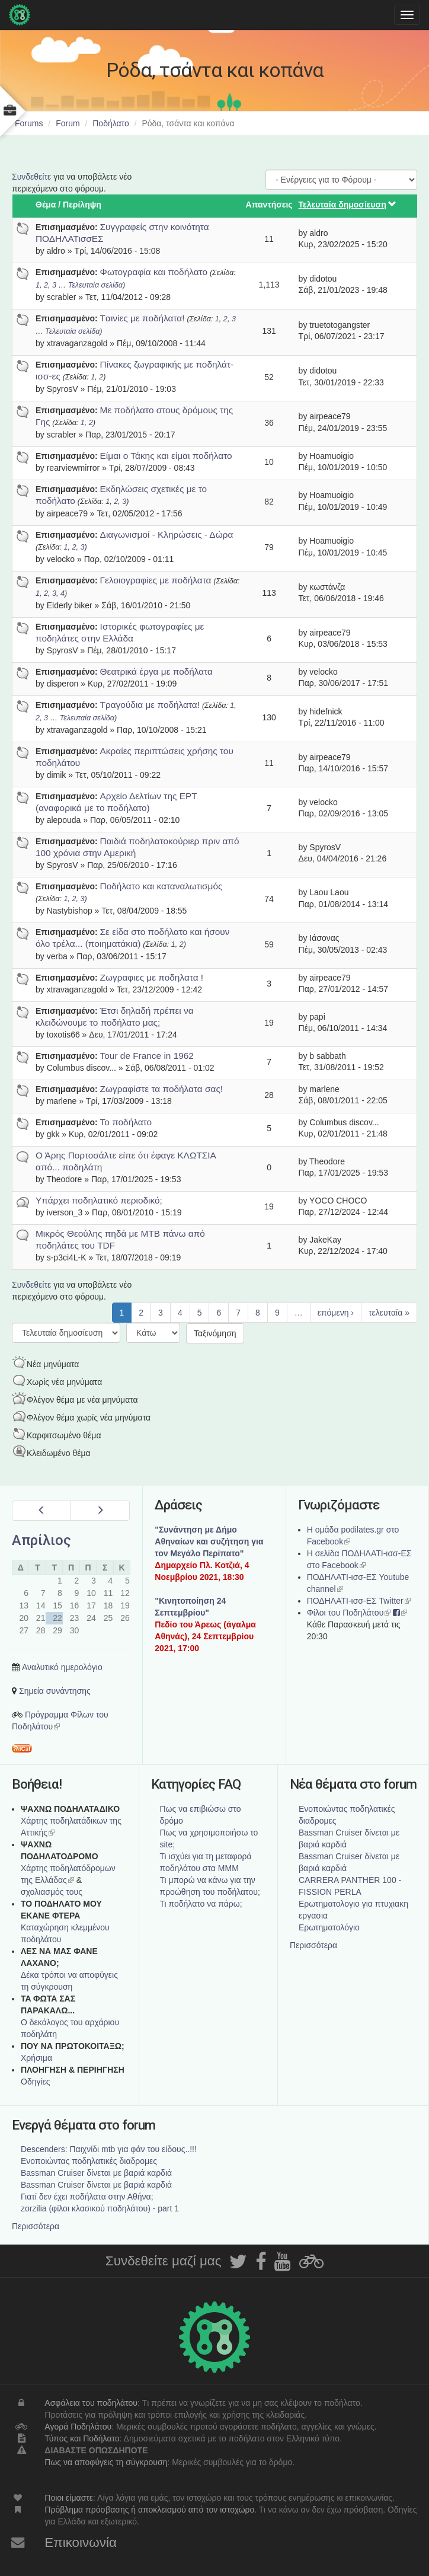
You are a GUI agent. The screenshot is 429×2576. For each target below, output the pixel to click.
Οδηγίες (35, 2081)
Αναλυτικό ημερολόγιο (62, 1667)
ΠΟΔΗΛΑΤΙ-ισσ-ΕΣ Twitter (359, 1600)
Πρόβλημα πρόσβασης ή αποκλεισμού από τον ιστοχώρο (149, 2509)
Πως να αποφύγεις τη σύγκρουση (105, 2462)
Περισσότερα (313, 1945)
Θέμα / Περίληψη (68, 204)
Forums (29, 123)
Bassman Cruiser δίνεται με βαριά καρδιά (96, 2173)
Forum (67, 123)
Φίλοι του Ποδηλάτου (349, 1612)
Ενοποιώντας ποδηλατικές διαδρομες (89, 2161)
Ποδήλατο (110, 123)
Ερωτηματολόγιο (329, 1927)
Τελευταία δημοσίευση (348, 204)
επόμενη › (336, 1312)
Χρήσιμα (36, 2058)
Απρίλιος (41, 1540)
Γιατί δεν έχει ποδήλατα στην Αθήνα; (87, 2196)
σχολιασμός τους (51, 1892)
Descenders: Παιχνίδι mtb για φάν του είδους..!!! (109, 2149)
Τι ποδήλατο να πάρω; (201, 1903)
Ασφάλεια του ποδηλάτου (90, 2403)
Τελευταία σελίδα (95, 285)
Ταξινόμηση (215, 1333)
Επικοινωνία (80, 2542)
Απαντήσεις (269, 204)
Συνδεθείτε (31, 176)
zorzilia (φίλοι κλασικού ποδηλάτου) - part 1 (100, 2208)
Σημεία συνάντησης (55, 1691)
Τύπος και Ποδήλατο (81, 2438)
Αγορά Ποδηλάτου (77, 2426)
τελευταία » (389, 1312)
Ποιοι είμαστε (68, 2497)
